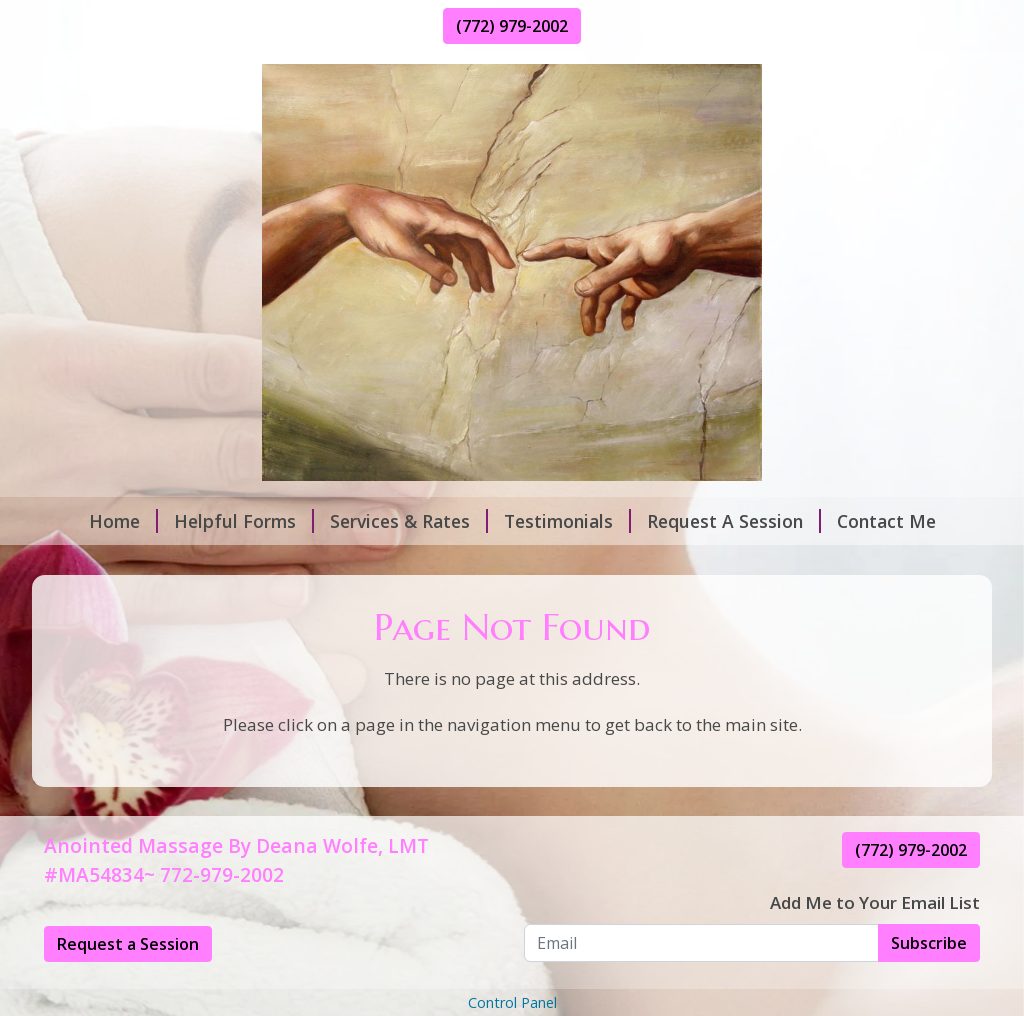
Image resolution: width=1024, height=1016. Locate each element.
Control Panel (512, 1002)
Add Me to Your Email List (875, 902)
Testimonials (567, 521)
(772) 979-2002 (512, 26)
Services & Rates (409, 521)
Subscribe (929, 943)
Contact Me (886, 521)
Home (123, 521)
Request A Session (734, 521)
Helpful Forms (244, 521)
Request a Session (128, 944)
